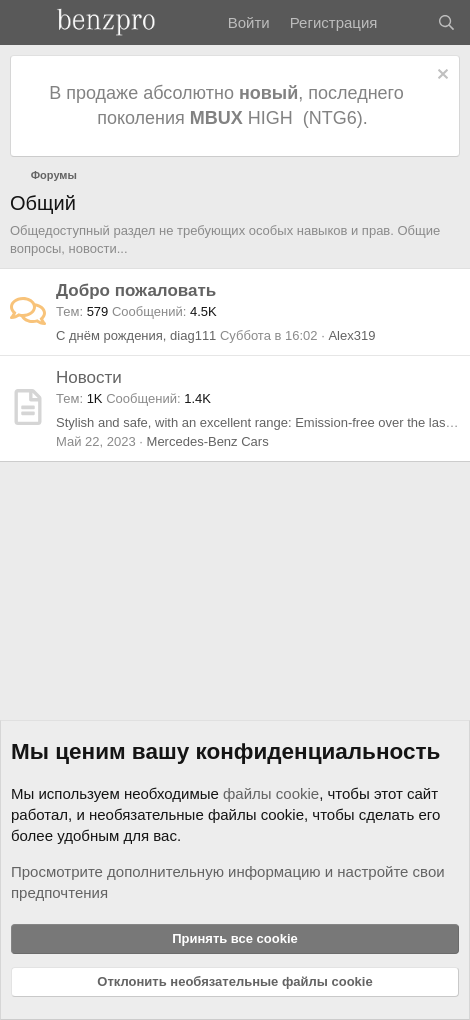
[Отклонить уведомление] (440, 76)
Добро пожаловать (136, 290)
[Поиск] (446, 22)
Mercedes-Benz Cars (208, 441)
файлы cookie (271, 793)
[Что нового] (406, 22)
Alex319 (351, 335)
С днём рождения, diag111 (136, 335)
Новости (89, 377)
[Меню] (27, 23)
